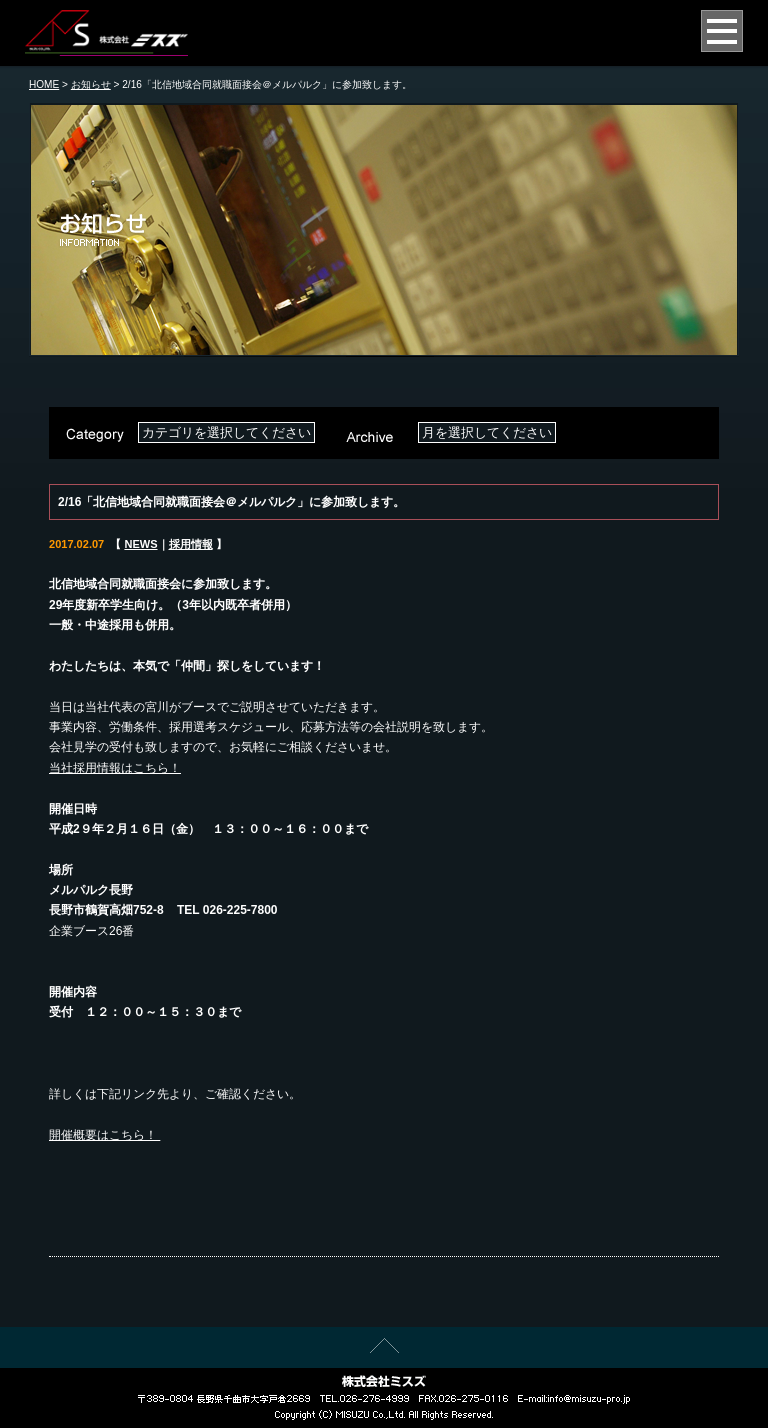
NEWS (140, 544)
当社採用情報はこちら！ (115, 768)
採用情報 (191, 544)
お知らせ (91, 84)
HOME (44, 84)
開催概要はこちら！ (104, 1135)
